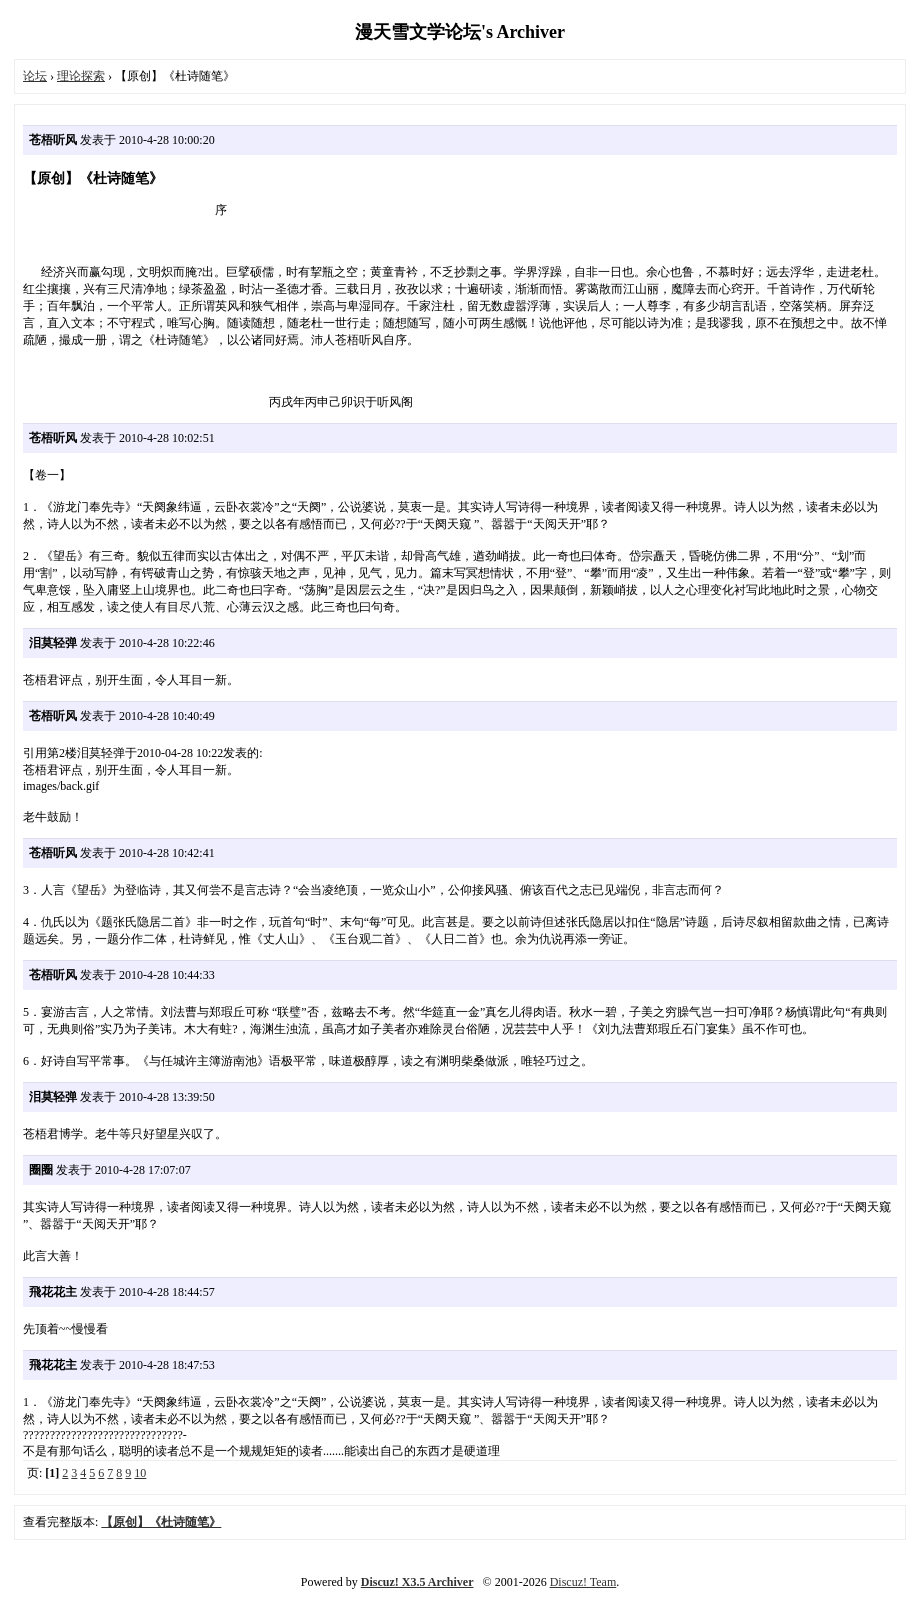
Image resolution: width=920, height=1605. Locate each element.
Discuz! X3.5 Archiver (417, 1582)
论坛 (35, 76)
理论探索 (81, 76)
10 (140, 1473)
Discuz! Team (583, 1582)
